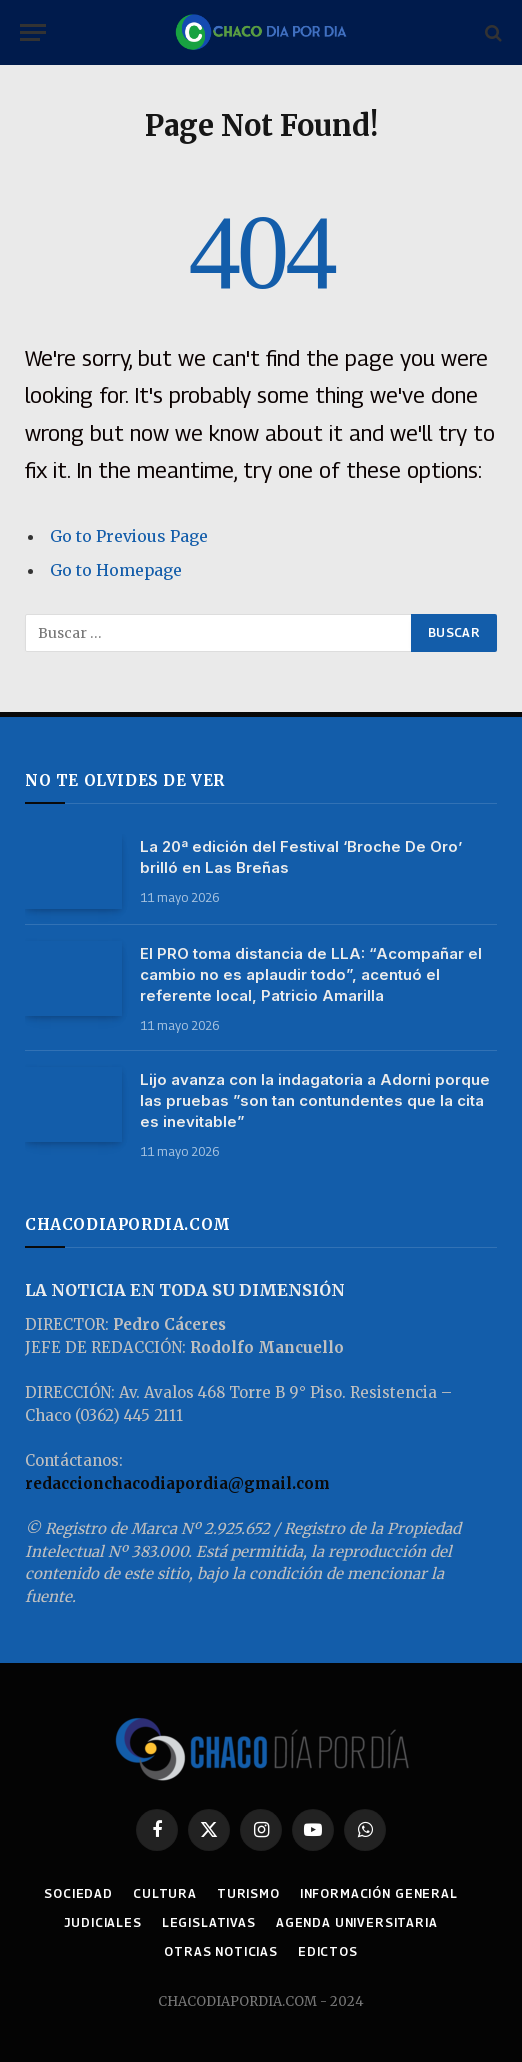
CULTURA (165, 1893)
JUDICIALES (102, 1922)
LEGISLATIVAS (209, 1922)
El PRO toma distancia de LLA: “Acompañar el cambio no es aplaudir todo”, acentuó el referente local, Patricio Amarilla (311, 974)
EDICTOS (328, 1951)
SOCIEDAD (78, 1893)
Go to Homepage (116, 570)
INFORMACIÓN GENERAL (379, 1893)
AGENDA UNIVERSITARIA (357, 1922)
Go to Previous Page (129, 536)
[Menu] (33, 32)
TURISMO (248, 1893)
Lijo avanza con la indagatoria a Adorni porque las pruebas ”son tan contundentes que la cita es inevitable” (315, 1100)
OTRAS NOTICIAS (221, 1951)
